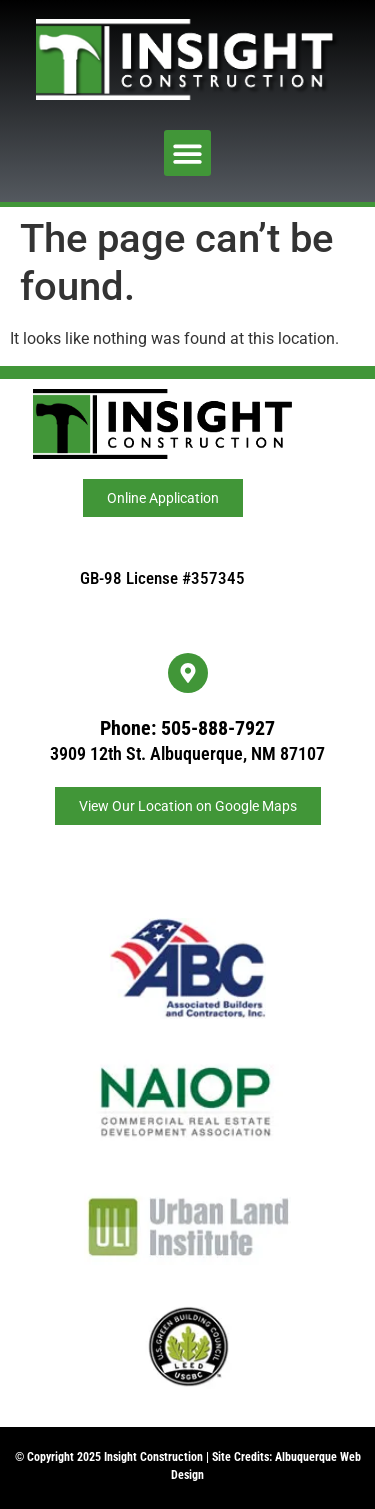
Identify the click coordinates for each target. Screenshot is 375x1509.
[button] (187, 153)
